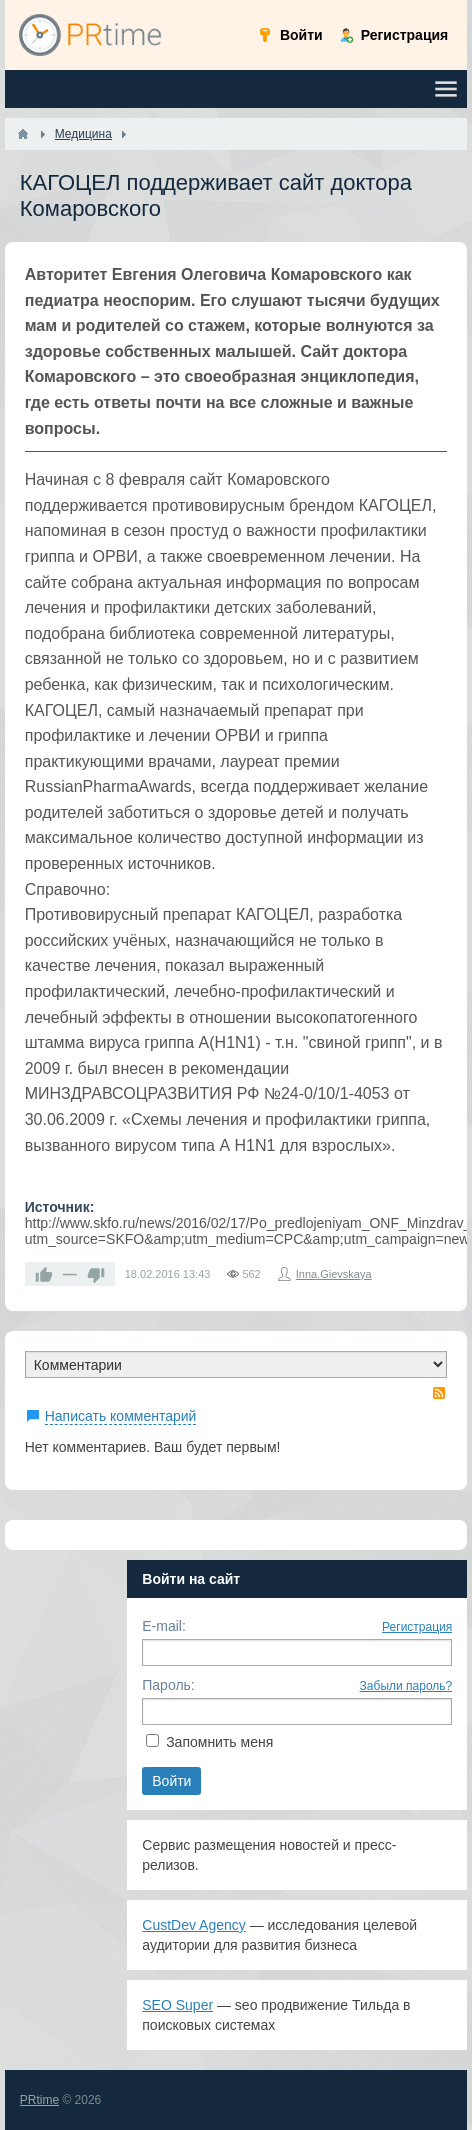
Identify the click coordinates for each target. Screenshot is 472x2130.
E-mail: (164, 1626)
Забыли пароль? (406, 1686)
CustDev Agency (194, 1925)
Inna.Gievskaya (334, 1274)
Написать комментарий (121, 1416)
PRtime (39, 2100)
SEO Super (177, 2005)
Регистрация (417, 1627)
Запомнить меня (219, 1742)
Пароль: (168, 1685)
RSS (439, 1393)
